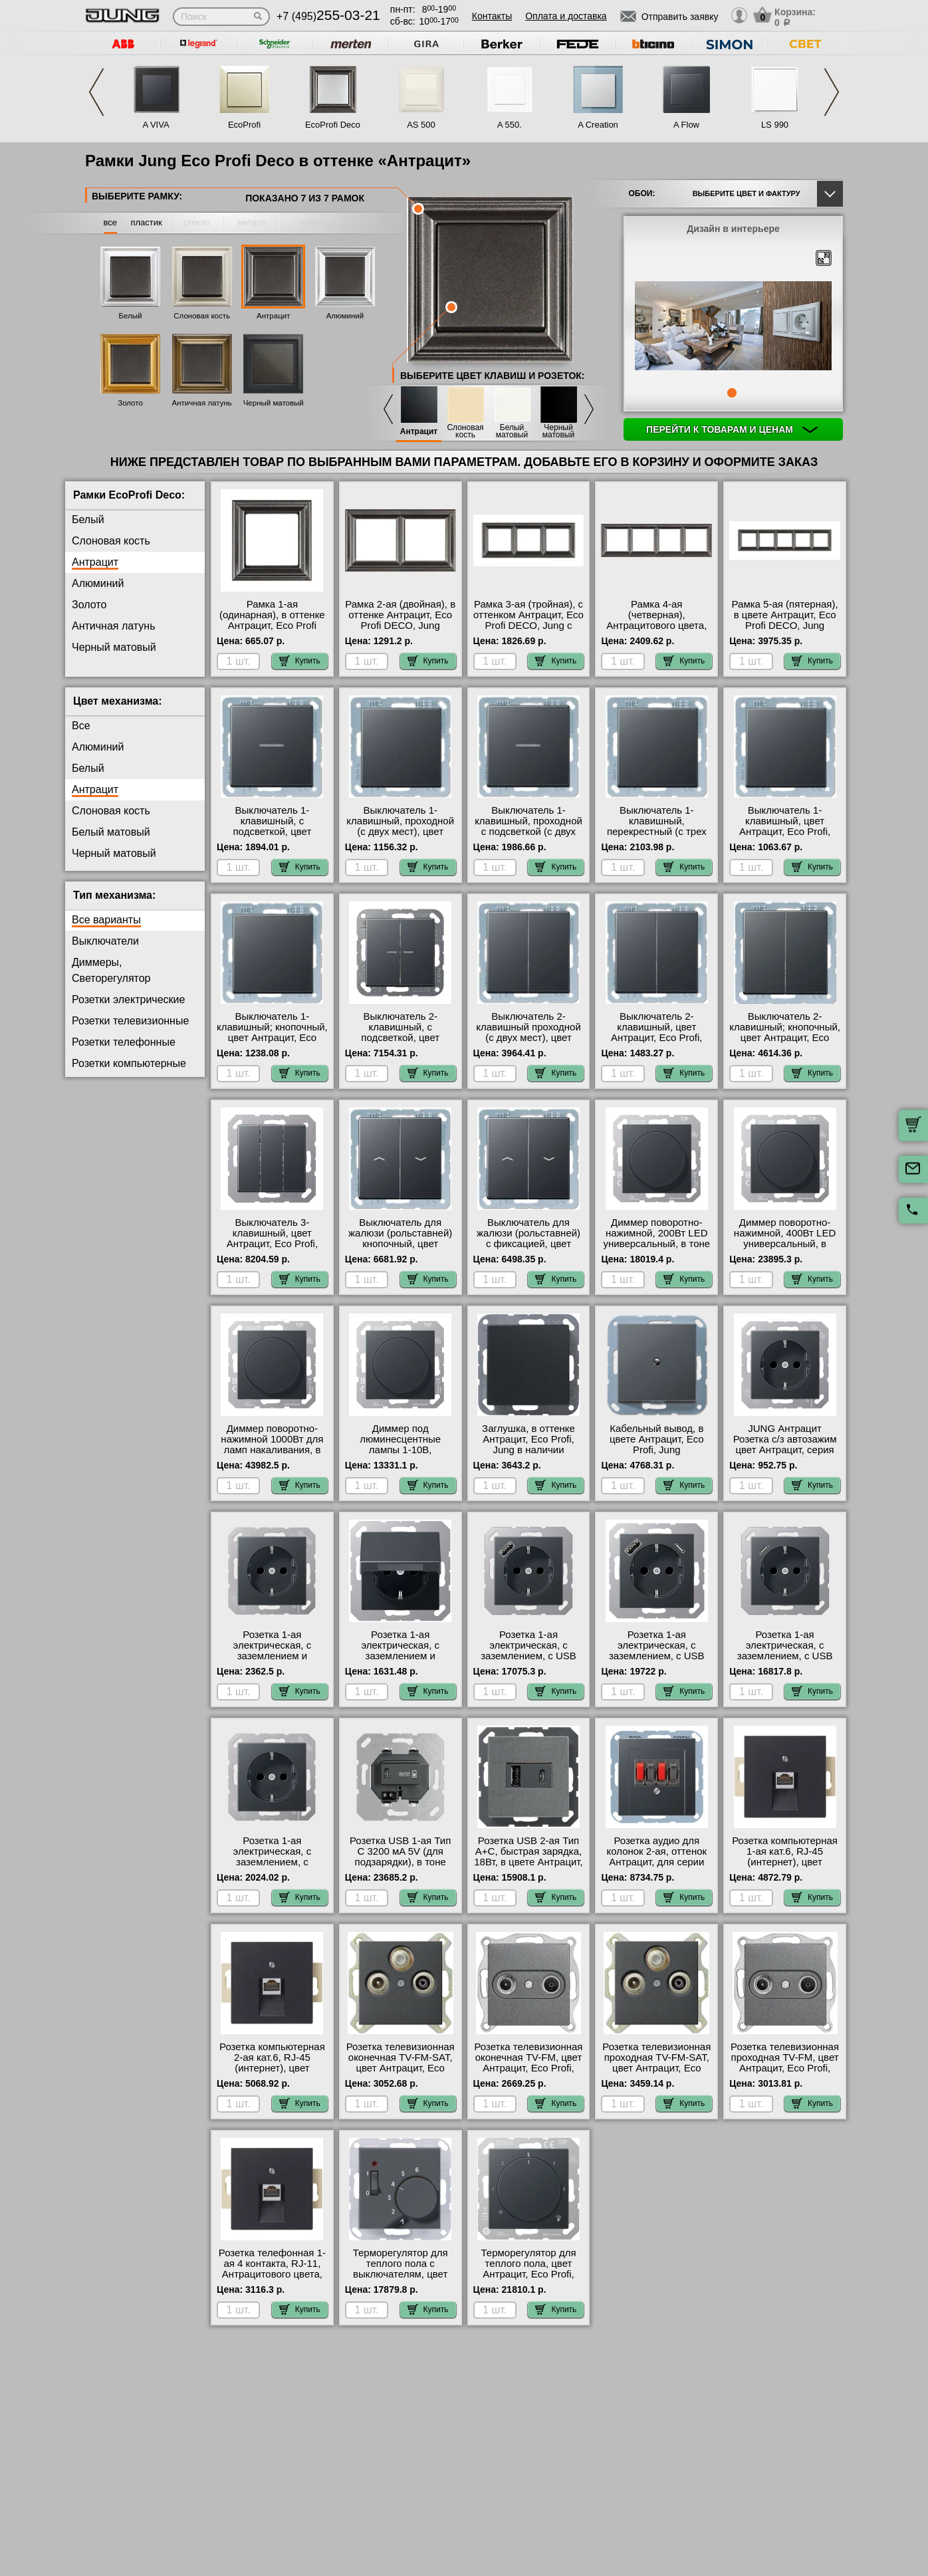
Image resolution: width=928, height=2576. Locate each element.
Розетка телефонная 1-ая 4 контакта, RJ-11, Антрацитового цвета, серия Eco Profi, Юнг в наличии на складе (272, 2274)
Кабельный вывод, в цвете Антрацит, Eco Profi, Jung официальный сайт (657, 1444)
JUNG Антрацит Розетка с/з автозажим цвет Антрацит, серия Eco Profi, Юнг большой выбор (784, 1449)
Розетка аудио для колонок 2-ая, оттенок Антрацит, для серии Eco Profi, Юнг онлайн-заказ (656, 1862)
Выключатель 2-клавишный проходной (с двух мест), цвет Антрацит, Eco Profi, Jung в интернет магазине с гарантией (528, 1043)
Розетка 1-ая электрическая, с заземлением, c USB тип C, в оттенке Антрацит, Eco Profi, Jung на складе (785, 1661)
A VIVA (155, 125)
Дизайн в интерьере (733, 228)
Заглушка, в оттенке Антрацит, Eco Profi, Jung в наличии (528, 1439)
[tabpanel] (733, 326)
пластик (146, 222)
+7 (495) (328, 16)
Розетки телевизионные (130, 1020)
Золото (130, 403)
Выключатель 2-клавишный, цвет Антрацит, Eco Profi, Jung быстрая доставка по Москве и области (657, 1037)
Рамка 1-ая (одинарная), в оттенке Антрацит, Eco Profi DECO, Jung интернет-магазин (272, 625)
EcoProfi (244, 125)
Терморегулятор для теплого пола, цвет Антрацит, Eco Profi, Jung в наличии (528, 2269)
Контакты (492, 16)
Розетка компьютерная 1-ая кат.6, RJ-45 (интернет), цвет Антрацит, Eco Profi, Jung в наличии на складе (785, 1867)
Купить (299, 660)
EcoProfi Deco (332, 125)
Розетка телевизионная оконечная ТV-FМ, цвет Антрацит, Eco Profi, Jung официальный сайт (529, 2068)
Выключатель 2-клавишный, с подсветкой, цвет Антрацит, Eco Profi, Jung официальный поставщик (400, 1043)
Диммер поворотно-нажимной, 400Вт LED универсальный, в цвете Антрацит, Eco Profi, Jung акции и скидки (785, 1249)
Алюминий (345, 316)
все (111, 222)
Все (81, 725)
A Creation (598, 125)
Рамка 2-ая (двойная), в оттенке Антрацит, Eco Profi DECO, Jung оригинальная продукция (400, 625)
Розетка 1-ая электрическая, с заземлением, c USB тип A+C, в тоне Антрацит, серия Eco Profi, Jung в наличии (656, 1661)
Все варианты (106, 919)
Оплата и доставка (565, 16)
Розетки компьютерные (129, 1063)
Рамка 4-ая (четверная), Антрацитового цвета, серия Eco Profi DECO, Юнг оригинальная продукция (656, 631)
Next (832, 92)
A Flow (686, 125)
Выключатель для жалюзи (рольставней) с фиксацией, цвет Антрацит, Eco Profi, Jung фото (528, 1243)
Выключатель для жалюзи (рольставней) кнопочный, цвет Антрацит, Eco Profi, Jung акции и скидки (400, 1243)
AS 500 (421, 125)
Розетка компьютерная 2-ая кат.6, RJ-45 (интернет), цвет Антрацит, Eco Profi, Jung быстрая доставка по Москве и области (272, 2073)
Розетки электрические (128, 999)
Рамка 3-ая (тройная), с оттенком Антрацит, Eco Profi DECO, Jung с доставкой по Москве (528, 620)
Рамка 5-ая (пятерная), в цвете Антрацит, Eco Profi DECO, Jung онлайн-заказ (785, 620)
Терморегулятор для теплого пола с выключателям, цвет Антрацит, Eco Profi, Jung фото (400, 2274)
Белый (130, 316)
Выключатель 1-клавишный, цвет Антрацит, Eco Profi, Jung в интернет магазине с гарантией (785, 831)
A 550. (509, 125)
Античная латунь (202, 403)
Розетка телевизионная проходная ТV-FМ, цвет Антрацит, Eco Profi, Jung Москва (785, 2063)
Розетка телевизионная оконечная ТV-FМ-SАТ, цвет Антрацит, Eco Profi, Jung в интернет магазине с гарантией (400, 2068)
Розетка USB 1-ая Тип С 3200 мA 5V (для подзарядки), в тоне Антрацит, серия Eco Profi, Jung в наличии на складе (400, 1867)
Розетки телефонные (123, 1042)
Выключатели (105, 941)
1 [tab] (732, 393)
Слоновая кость (202, 316)
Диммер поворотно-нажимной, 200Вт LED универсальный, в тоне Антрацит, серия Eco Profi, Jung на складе (656, 1243)
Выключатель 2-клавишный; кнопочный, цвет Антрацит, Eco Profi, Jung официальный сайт (784, 1037)
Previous (96, 92)
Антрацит (273, 316)
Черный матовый (273, 403)
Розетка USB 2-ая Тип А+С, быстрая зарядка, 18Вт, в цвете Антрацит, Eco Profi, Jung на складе (528, 1862)
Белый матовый (512, 431)
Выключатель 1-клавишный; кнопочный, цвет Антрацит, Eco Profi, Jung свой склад (272, 1032)
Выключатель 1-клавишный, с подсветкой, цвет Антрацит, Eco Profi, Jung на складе (272, 831)
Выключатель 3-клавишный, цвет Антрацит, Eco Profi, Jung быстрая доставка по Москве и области (272, 1243)
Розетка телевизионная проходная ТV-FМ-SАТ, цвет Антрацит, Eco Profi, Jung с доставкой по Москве (656, 2068)
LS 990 (774, 125)
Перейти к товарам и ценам (732, 429)
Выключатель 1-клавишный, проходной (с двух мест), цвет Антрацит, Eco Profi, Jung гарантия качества (400, 831)
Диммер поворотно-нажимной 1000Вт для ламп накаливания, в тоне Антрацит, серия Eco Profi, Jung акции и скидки (272, 1455)
